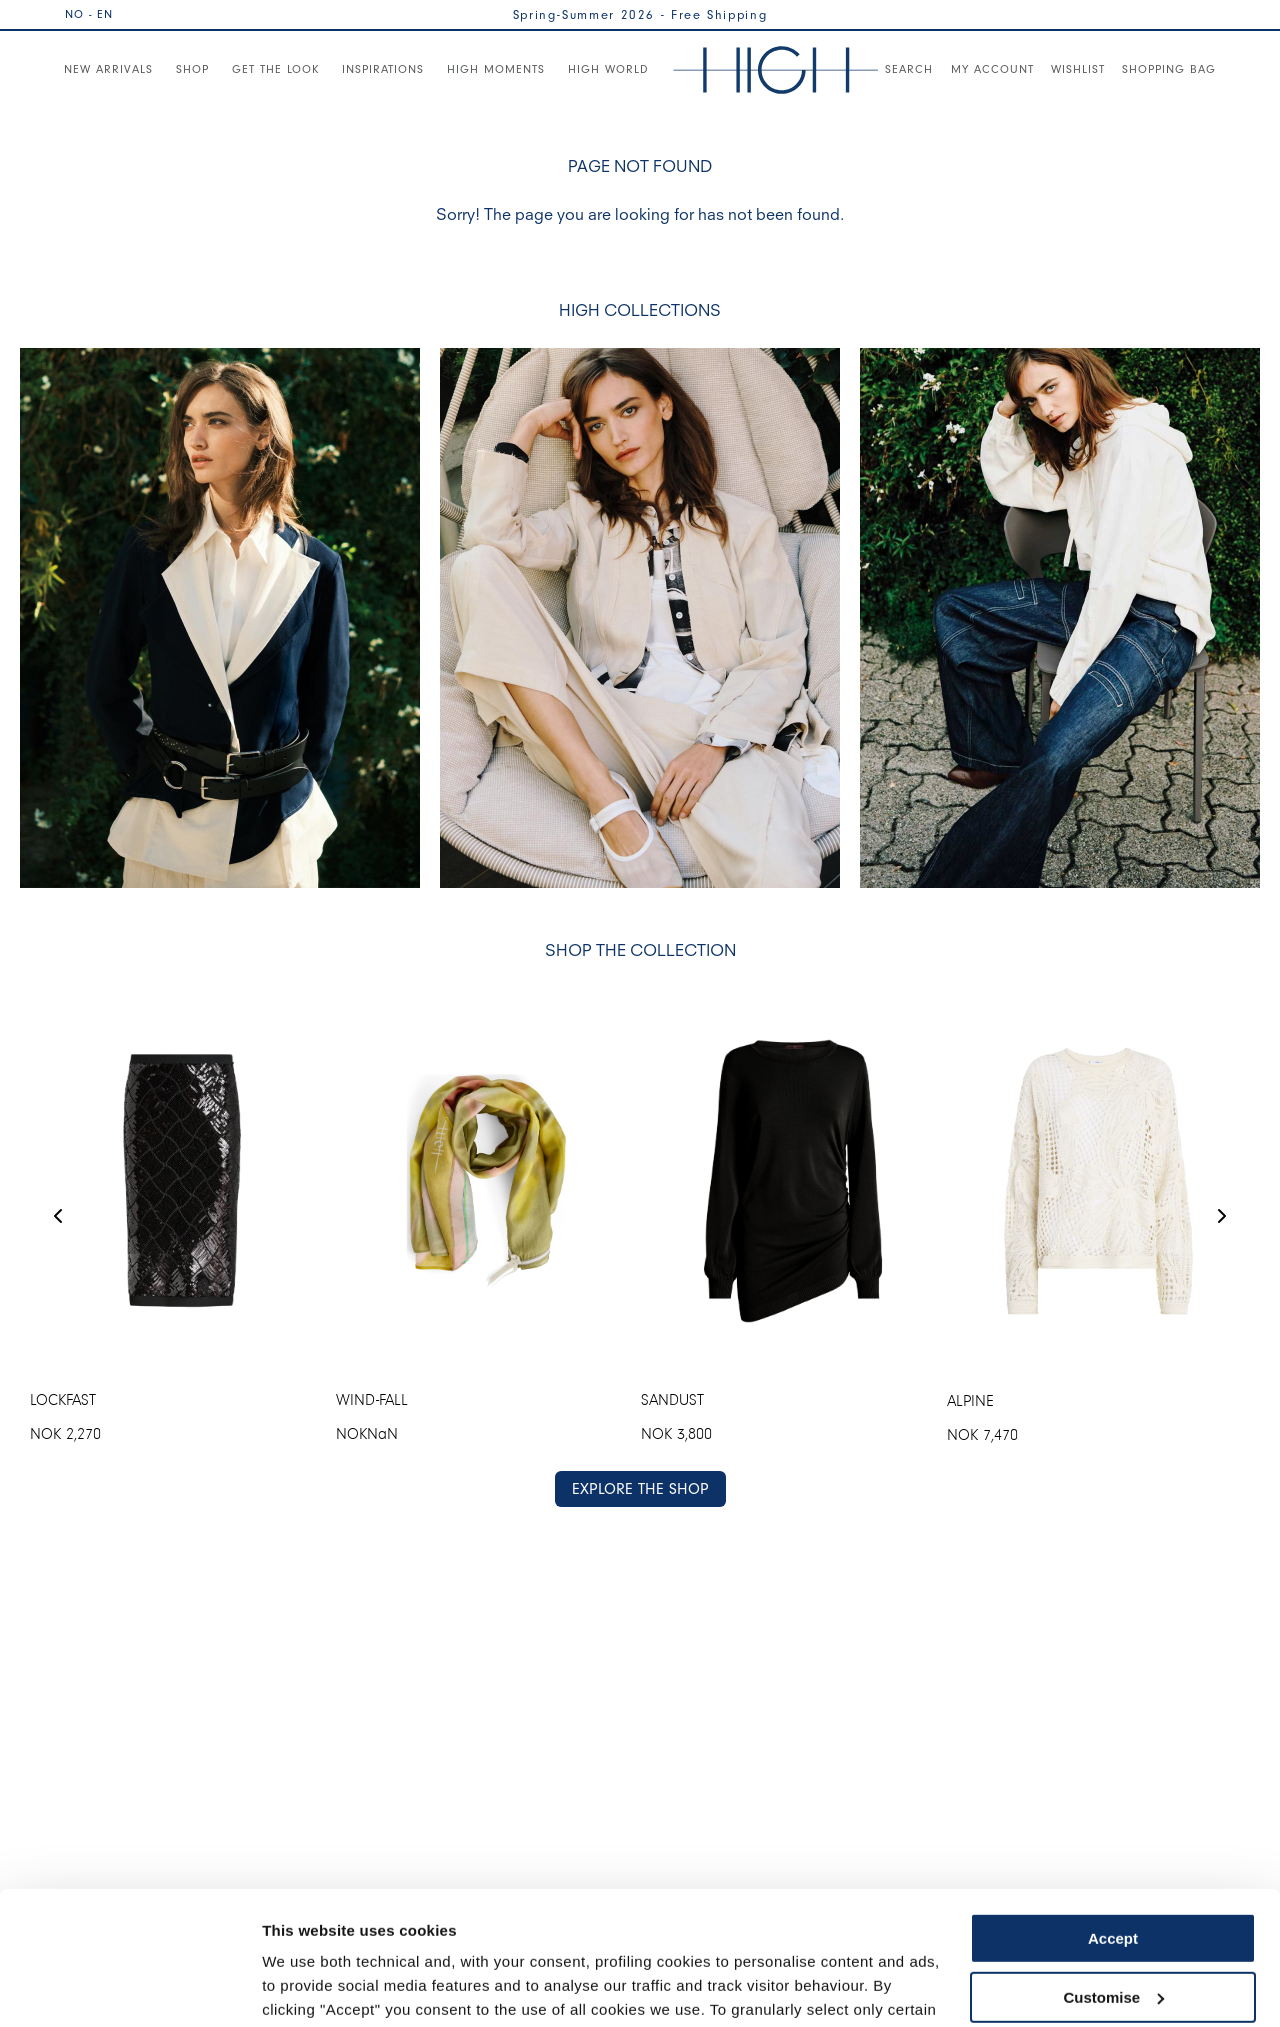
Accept (1113, 1813)
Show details (308, 1987)
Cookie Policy (822, 1932)
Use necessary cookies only (1113, 1930)
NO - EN (89, 14)
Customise (1113, 1871)
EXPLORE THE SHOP (640, 1488)
